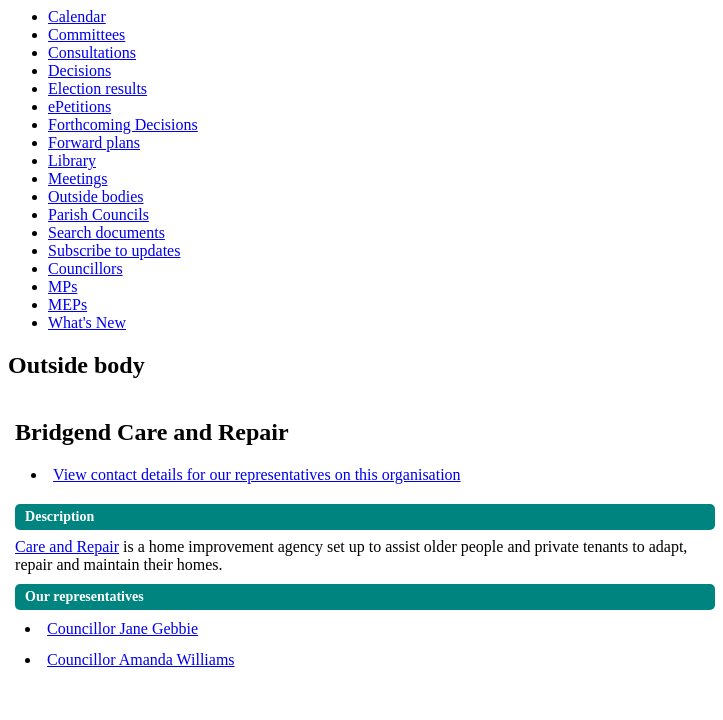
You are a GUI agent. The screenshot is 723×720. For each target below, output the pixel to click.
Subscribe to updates (114, 250)
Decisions (79, 70)
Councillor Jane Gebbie (122, 628)
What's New (87, 322)
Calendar (77, 16)
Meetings (78, 178)
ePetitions (79, 106)
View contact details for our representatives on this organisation (257, 474)
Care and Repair (67, 546)
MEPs (67, 304)
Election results (97, 88)
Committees (86, 34)
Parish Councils (98, 214)
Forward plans (94, 142)
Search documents (106, 232)
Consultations (92, 52)
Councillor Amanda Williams (140, 659)
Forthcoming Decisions (123, 124)
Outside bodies (96, 196)
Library (72, 160)
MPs (62, 286)
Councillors (85, 268)
